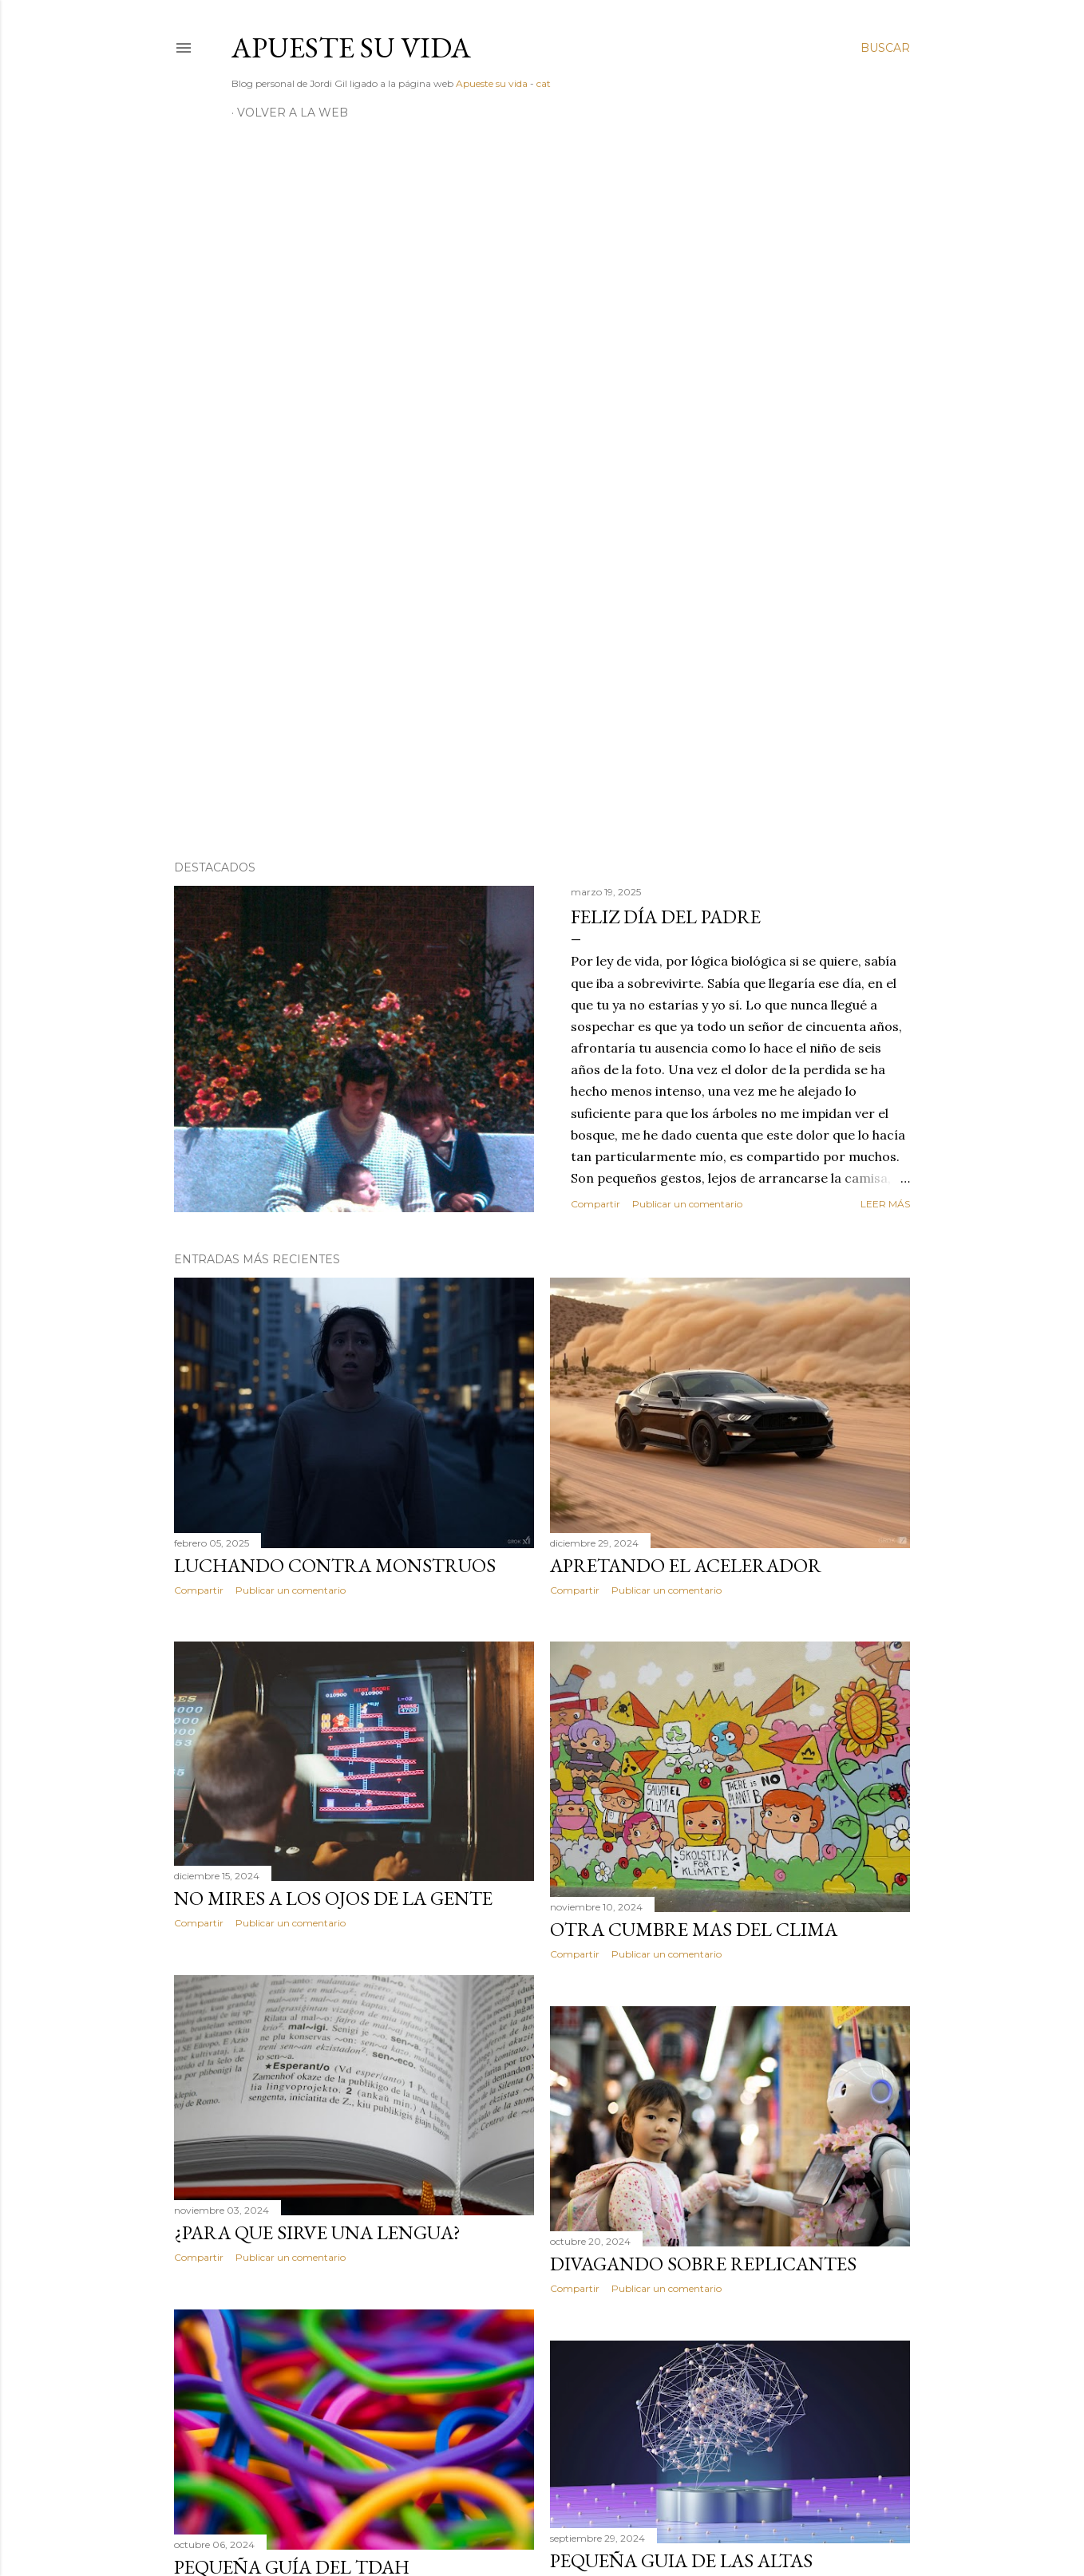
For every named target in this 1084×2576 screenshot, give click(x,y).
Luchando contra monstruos (335, 1565)
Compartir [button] (595, 1204)
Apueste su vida (492, 83)
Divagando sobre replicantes (703, 2263)
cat (543, 83)
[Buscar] (885, 48)
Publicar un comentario (687, 1204)
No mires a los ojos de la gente (333, 1898)
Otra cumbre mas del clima (693, 1929)
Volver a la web (292, 112)
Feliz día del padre (666, 916)
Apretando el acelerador (685, 1565)
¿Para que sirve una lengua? (317, 2232)
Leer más (885, 1204)
